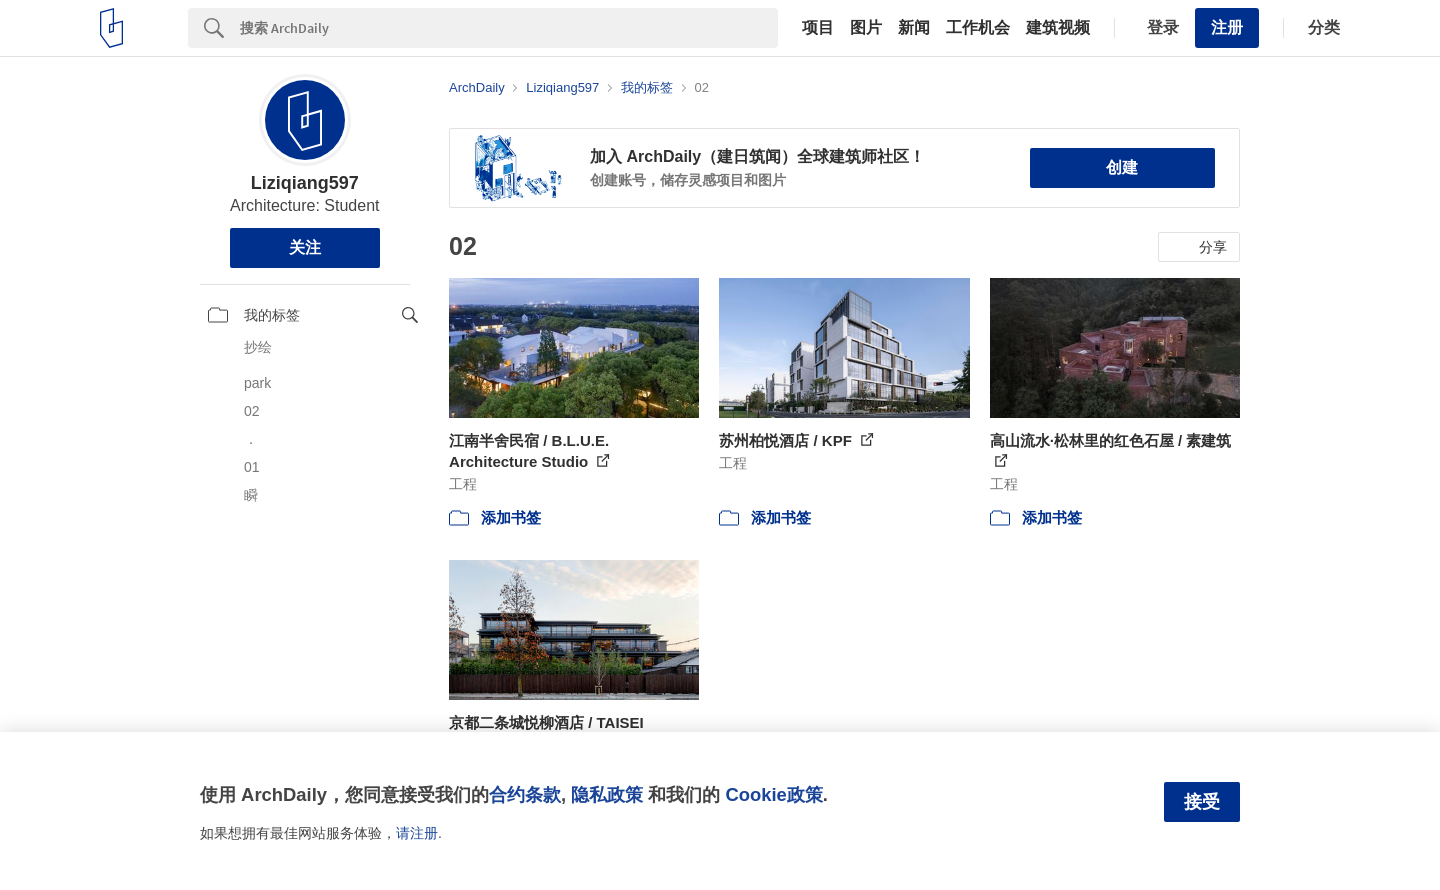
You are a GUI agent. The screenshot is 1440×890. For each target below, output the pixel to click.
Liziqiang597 (305, 183)
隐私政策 (607, 794)
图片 (866, 28)
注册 (1227, 27)
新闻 (914, 28)
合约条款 (525, 794)
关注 (305, 247)
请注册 (417, 833)
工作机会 (978, 28)
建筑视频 (1058, 28)
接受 (1202, 802)
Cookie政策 (773, 794)
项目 (818, 28)
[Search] (509, 28)
